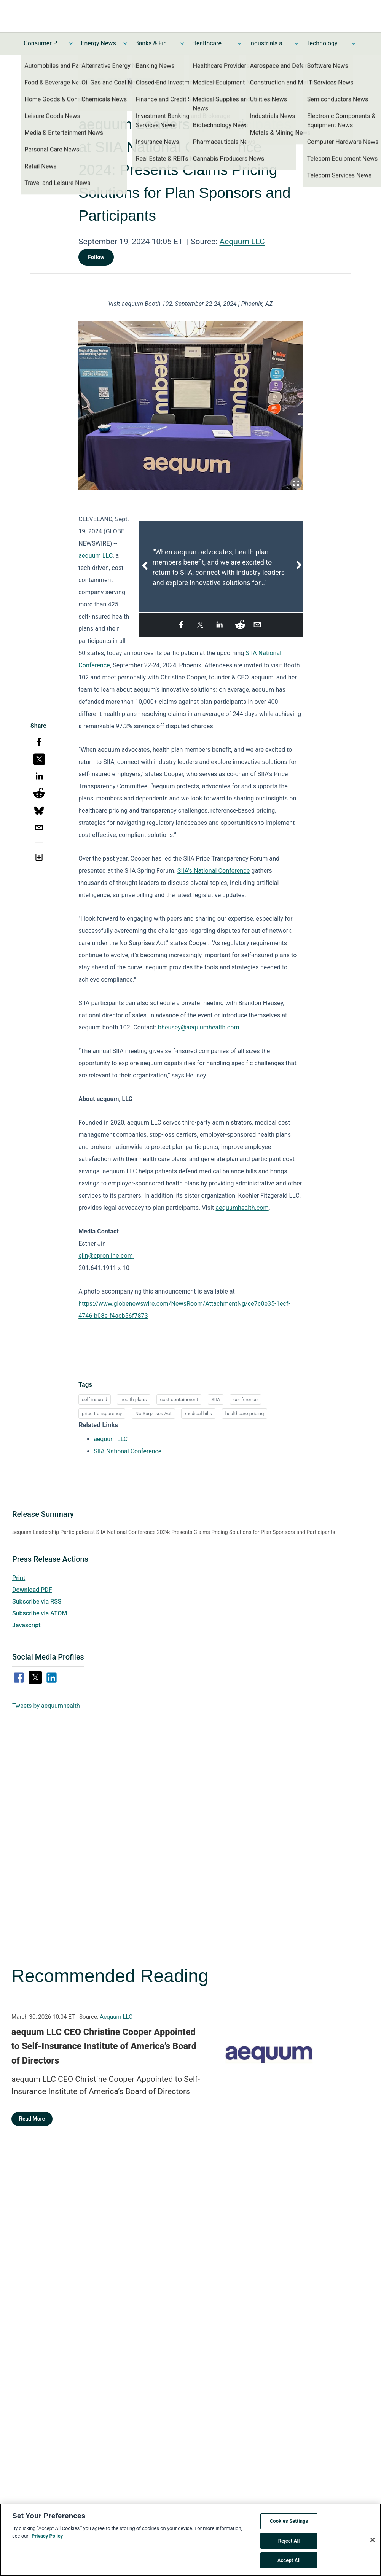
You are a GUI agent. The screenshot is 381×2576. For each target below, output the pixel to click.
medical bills (198, 1413)
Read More (32, 2119)
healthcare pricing (244, 1413)
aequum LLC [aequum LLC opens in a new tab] (111, 1439)
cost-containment (179, 1399)
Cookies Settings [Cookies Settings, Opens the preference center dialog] (289, 2523)
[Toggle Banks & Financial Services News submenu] (182, 43)
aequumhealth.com (241, 1207)
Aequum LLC (242, 241)
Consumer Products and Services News (43, 43)
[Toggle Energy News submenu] (125, 43)
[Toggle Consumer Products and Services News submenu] (71, 43)
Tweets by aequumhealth (46, 1705)
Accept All (289, 2562)
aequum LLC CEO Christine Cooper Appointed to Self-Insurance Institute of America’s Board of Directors (103, 2046)
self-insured (94, 1399)
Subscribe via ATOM (39, 1613)
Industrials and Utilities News (268, 43)
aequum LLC (95, 555)
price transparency (102, 1413)
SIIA (215, 1399)
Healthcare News (211, 43)
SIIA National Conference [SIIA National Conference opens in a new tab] (127, 1451)
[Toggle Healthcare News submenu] (239, 43)
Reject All (289, 2543)
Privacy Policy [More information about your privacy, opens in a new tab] (47, 2538)
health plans (133, 1399)
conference (245, 1399)
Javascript (26, 1625)
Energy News (98, 43)
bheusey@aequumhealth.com (198, 1027)
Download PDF (32, 1589)
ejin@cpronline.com (105, 1255)
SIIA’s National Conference (213, 870)
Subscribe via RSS (37, 1601)
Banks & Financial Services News (154, 43)
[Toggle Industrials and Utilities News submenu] (296, 43)
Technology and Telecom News (325, 43)
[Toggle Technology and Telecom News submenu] (353, 43)
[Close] (372, 2541)
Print (18, 1578)
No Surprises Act (153, 1413)
